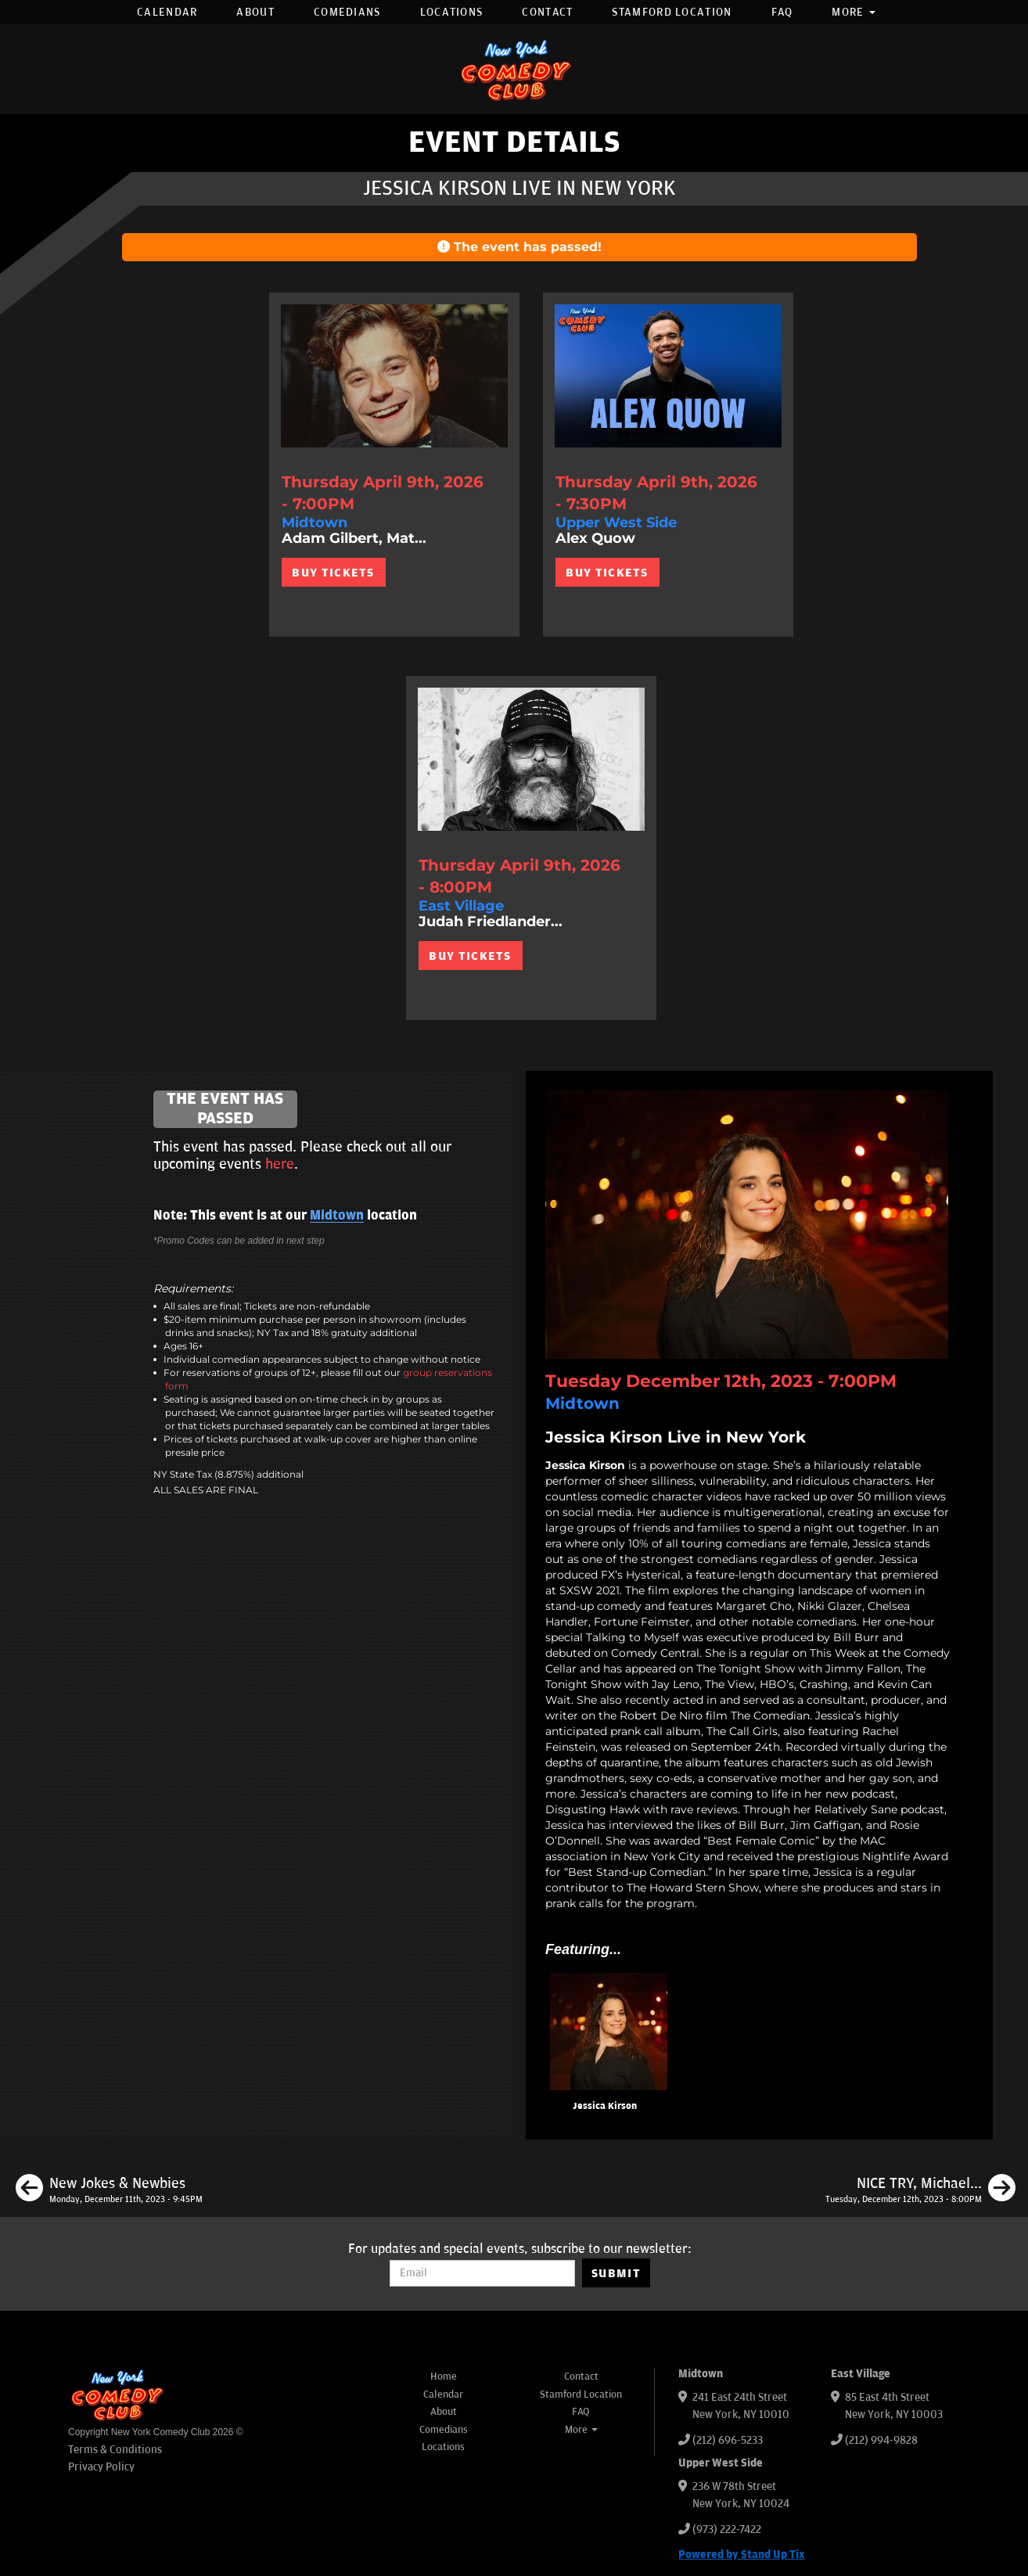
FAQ (782, 12)
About (255, 12)
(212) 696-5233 (727, 2440)
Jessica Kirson (605, 2106)
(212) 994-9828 (881, 2440)
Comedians (347, 12)
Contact (547, 12)
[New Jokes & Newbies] (109, 2190)
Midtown (337, 1215)
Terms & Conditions (115, 2449)
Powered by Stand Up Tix (741, 2554)
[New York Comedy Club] (514, 69)
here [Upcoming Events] (279, 1164)
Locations (451, 12)
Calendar (167, 12)
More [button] (853, 12)
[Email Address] (482, 2273)
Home (443, 2376)
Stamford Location (671, 12)
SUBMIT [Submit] (616, 2273)
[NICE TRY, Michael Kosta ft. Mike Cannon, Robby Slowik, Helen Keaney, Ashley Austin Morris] (920, 2190)
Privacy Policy (101, 2467)
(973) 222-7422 (726, 2529)
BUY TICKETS (333, 573)
